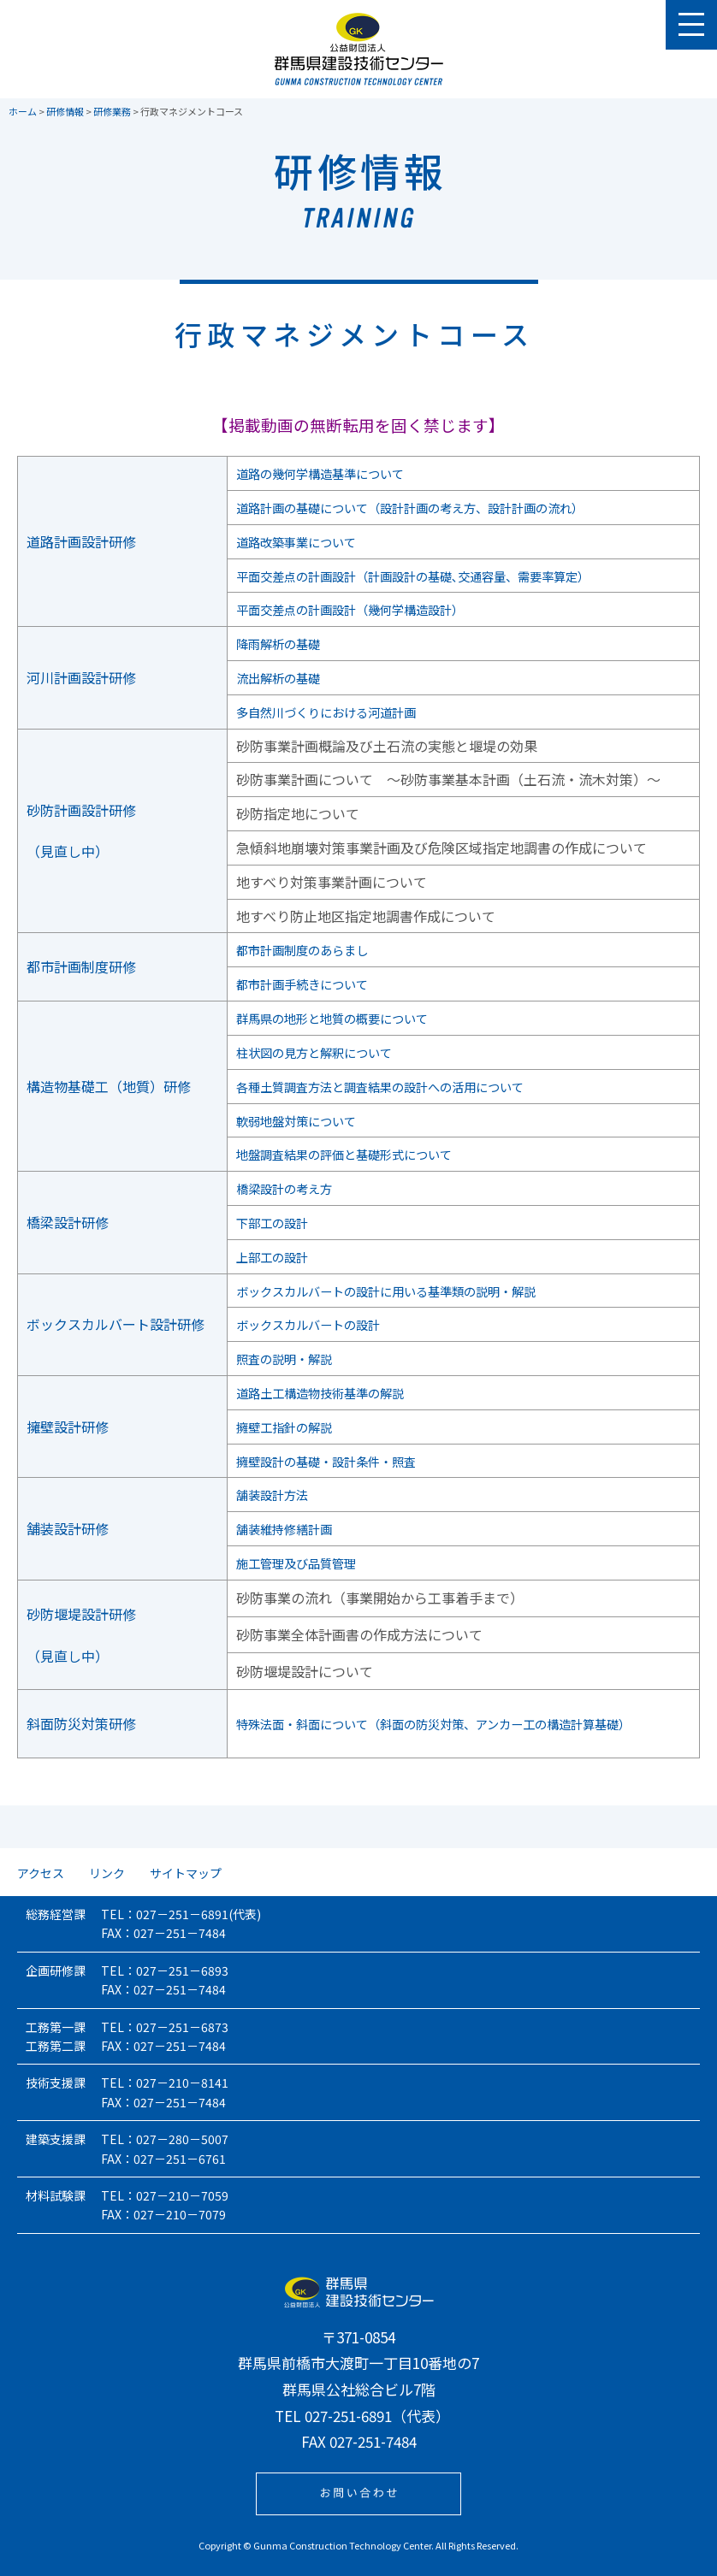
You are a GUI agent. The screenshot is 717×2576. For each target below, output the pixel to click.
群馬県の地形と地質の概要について (337, 1017)
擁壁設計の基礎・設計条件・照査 (330, 1460)
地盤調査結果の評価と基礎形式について (351, 1153)
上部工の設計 (269, 1256)
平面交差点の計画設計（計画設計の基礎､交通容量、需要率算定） (429, 575)
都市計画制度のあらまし (303, 949)
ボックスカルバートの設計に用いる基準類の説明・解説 (399, 1290)
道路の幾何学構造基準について (323, 473)
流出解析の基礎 (275, 677)
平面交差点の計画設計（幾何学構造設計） (358, 609)
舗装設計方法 (269, 1494)
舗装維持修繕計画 (282, 1528)
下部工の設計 (269, 1222)
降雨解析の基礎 (275, 643)
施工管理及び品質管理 (296, 1562)
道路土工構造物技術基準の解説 (323, 1392)
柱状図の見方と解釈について (317, 1052)
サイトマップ (186, 1873)
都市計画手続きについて (303, 983)
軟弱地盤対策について (296, 1120)
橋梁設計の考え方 (282, 1188)
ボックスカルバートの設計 (310, 1324)
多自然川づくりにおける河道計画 (330, 711)
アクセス (40, 1873)
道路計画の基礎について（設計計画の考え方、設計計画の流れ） (426, 507)
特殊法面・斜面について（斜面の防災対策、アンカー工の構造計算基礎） (453, 1723)
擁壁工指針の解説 (282, 1426)
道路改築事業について (296, 541)
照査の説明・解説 (282, 1358)
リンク (107, 1873)
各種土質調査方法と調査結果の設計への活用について (392, 1086)
